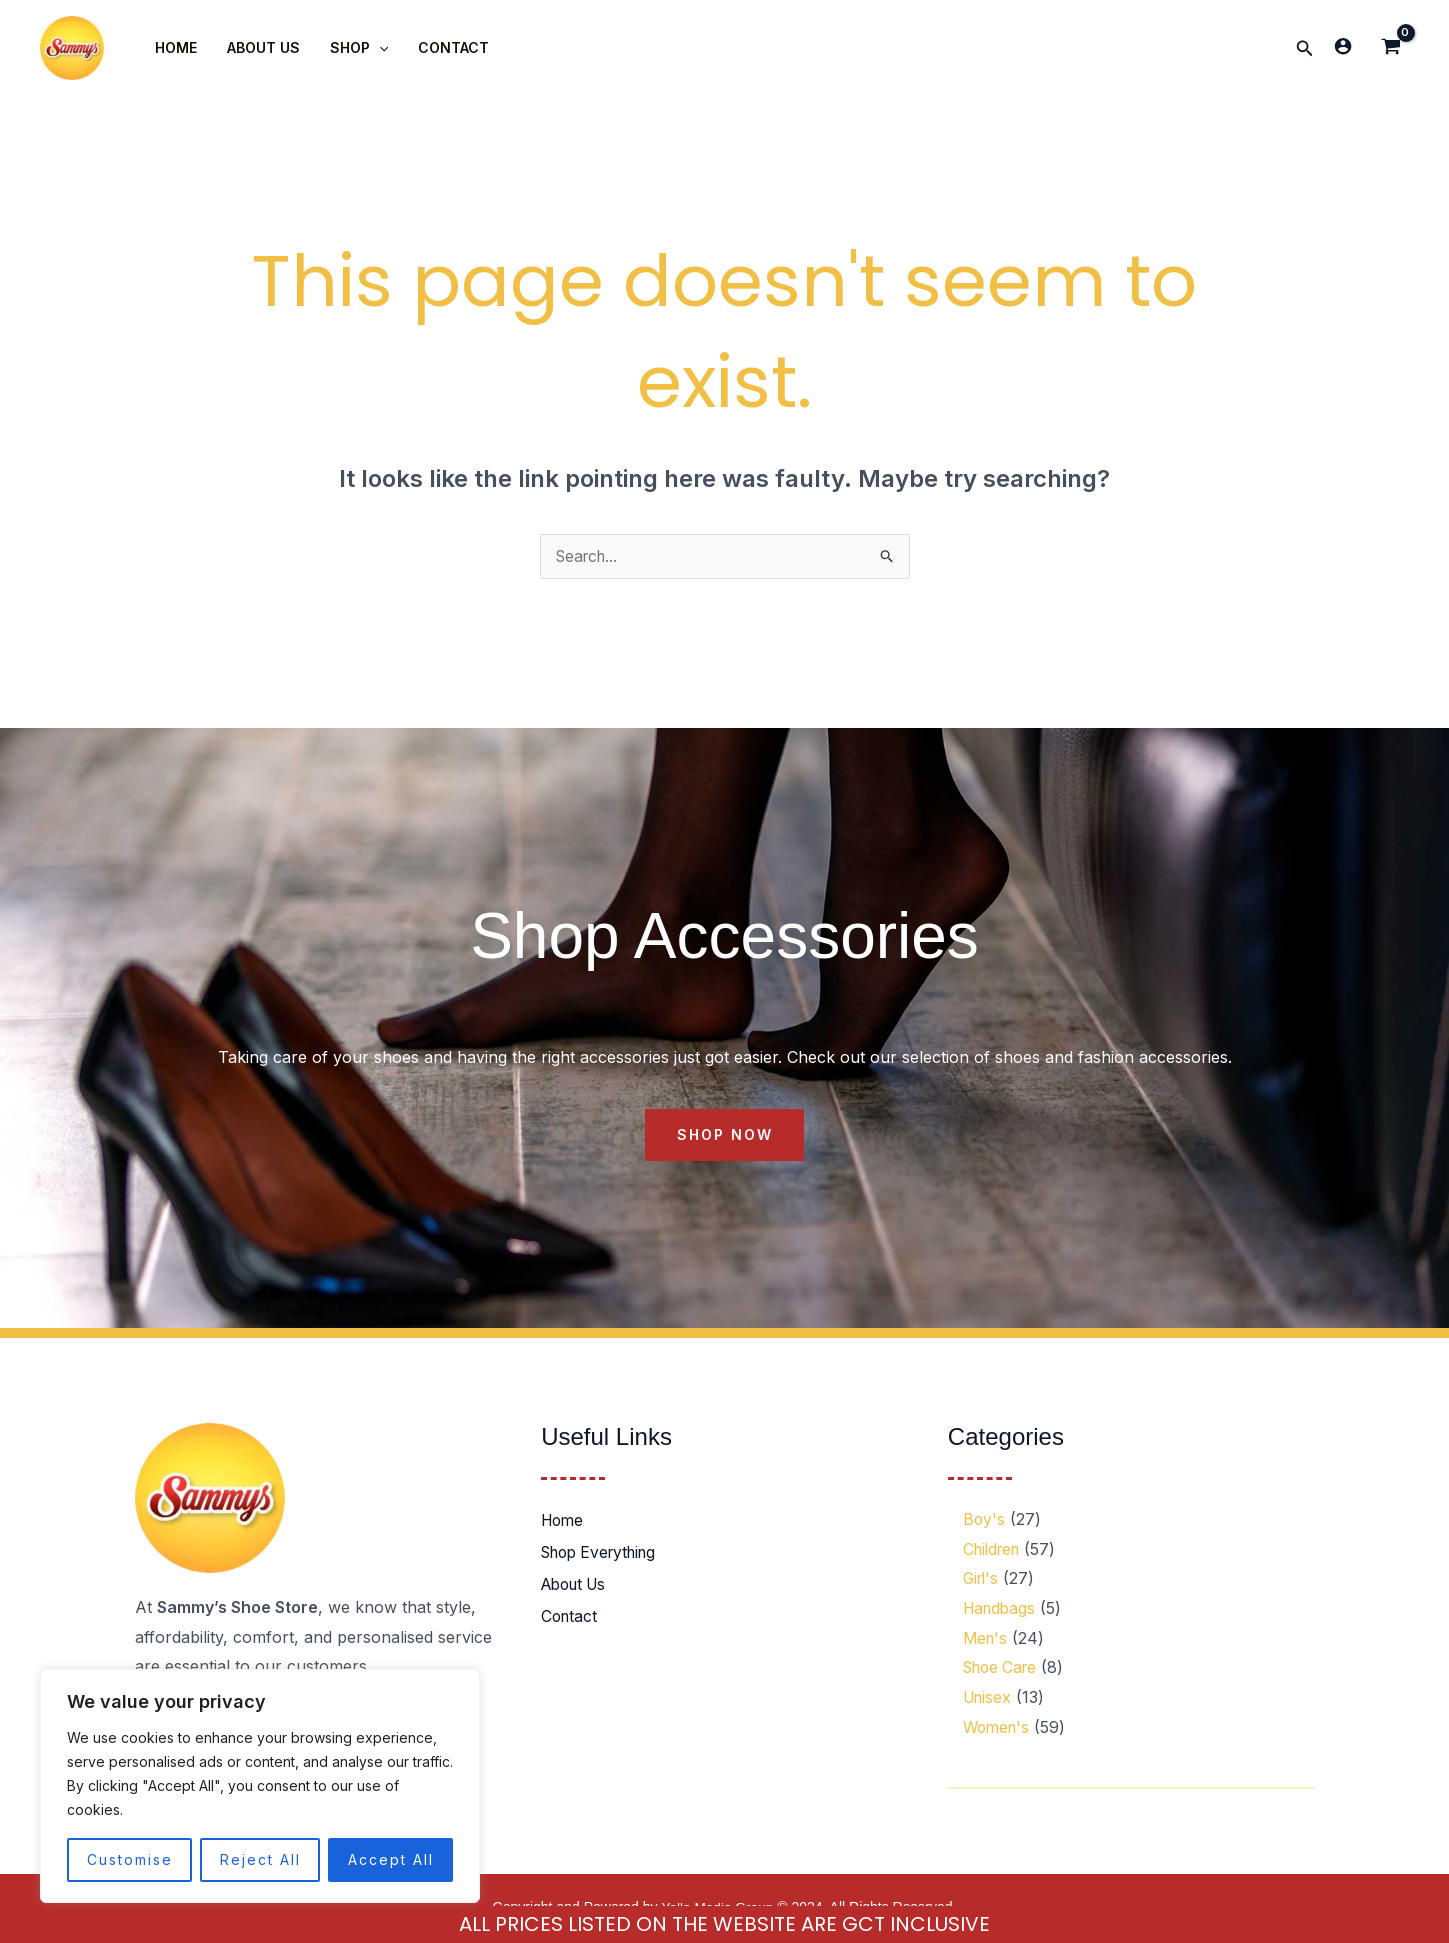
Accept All (391, 1859)
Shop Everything (604, 1554)
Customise (130, 1859)
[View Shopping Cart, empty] (1390, 48)
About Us (577, 1586)
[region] (260, 1786)
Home (564, 1522)
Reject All (260, 1859)
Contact (570, 1618)
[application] (374, 48)
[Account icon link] (1343, 46)
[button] (1305, 48)
